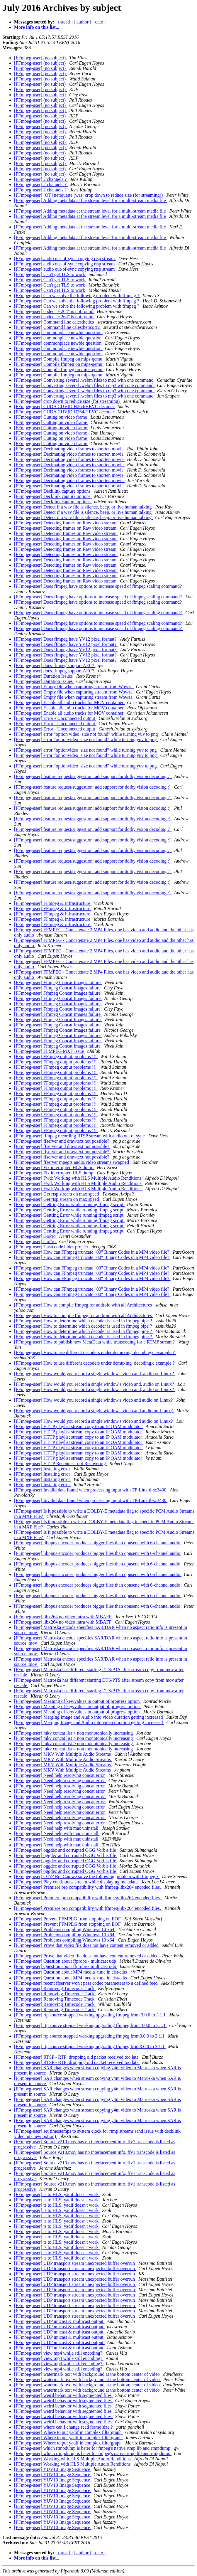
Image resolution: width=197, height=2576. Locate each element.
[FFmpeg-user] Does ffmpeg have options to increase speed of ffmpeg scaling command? (98, 586)
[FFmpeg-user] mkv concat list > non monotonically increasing (74, 1732)
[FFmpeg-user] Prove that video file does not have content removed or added (87, 1945)
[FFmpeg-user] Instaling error (42, 1468)
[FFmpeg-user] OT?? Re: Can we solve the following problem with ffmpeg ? (86, 1876)
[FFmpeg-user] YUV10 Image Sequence (52, 2469)
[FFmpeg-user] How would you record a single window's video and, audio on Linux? (94, 1373)
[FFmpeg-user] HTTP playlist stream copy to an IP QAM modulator (78, 1426)
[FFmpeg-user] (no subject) (40, 57)
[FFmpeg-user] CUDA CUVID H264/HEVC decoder (64, 406)
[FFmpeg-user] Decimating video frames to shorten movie (69, 448)
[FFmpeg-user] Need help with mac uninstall (57, 1828)
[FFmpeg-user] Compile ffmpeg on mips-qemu (58, 358)
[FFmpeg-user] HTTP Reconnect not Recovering (60, 1463)
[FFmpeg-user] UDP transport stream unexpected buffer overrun (75, 2263)
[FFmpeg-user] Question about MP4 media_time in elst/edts (71, 1971)
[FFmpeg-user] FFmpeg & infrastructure (52, 903)
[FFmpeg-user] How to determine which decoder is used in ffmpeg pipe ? (83, 1320)
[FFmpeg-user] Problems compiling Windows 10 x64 (65, 1929)
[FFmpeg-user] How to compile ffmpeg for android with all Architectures (83, 1304)
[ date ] (99, 21)
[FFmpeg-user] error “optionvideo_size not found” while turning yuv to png (86, 739)
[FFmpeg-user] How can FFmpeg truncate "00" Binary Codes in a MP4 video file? (92, 1252)
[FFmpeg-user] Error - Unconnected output (55, 718)
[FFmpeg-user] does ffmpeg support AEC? (54, 665)
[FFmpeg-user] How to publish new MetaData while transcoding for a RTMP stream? (95, 1341)
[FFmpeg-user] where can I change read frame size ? (64, 2427)
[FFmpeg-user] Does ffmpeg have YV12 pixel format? (66, 639)
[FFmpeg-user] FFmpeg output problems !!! (56, 1056)
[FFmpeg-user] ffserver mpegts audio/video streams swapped (72, 1162)
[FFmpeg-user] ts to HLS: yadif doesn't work (57, 2194)
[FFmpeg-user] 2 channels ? (41, 179)
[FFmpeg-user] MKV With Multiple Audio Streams (63, 1754)
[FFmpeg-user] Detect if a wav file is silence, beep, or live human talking (83, 506)
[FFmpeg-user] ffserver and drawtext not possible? (62, 1141)
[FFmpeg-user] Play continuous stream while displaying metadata (76, 1881)
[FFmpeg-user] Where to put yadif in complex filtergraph (68, 2432)
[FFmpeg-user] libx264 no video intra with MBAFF (63, 1616)
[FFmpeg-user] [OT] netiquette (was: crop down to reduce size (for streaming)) (89, 195)
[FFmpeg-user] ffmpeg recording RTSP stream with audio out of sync (80, 1135)
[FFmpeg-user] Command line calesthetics (54, 321)
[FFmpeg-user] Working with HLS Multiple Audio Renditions (73, 2458)
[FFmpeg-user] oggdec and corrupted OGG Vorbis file (65, 1850)
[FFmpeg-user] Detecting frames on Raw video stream (66, 522)
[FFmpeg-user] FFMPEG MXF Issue (49, 1051)
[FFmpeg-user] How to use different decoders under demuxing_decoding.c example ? (95, 1352)
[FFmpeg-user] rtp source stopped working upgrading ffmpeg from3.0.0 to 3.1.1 (90, 2035)
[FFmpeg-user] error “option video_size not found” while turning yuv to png (86, 734)
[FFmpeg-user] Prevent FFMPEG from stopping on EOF (68, 1918)
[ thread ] (64, 21)
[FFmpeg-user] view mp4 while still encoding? (58, 2353)
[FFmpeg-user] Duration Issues (44, 676)
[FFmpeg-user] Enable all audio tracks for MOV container (69, 702)
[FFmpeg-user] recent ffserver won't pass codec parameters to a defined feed (86, 1983)
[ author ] (82, 21)
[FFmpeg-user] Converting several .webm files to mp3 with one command (84, 380)
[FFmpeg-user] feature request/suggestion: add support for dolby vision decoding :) (93, 776)
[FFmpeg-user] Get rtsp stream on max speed (57, 1193)
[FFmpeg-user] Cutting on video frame (51, 417)
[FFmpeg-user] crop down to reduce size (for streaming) (67, 401)
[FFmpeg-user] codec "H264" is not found (54, 311)
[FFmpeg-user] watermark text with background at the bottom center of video (87, 2374)
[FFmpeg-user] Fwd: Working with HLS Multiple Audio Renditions (78, 1178)
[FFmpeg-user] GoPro (35, 1236)
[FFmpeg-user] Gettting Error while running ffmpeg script (69, 1204)
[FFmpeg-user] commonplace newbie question (58, 332)
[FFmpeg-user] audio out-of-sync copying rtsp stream (65, 258)
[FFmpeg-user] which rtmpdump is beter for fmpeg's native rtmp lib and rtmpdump (92, 2448)
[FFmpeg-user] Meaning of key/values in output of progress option (77, 1701)
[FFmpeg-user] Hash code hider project (51, 1246)
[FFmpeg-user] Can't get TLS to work (50, 274)
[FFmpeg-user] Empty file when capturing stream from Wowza (74, 686)
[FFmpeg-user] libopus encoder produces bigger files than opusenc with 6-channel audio (97, 1542)
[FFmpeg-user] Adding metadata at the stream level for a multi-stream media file (90, 200)
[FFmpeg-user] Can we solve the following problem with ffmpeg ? (77, 295)
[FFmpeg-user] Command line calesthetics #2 (57, 327)
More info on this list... (36, 27)
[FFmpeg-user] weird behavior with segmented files (63, 2395)
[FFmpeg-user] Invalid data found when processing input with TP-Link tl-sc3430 (90, 1489)
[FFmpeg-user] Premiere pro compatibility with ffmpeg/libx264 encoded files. (88, 1887)
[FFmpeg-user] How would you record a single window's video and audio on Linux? (94, 1400)
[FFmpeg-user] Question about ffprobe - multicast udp (65, 1961)
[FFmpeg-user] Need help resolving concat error (60, 1775)
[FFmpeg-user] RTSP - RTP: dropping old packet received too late (77, 2057)
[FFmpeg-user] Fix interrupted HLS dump (54, 1167)
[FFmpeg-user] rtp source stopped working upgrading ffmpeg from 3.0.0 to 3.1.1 (90, 2014)
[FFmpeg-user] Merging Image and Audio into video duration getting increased (89, 1717)
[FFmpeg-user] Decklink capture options (53, 491)
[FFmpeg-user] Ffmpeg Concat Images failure (58, 982)
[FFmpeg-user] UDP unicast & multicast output (59, 2321)
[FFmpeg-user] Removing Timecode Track (55, 1988)
